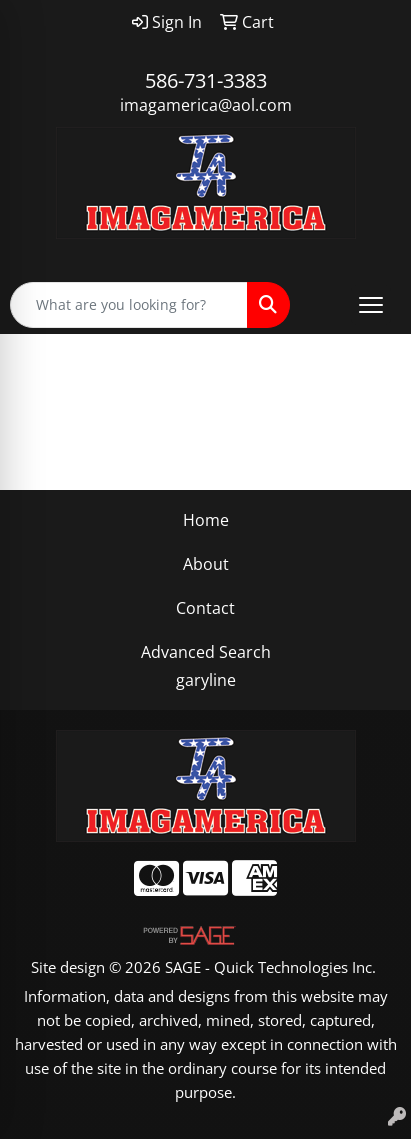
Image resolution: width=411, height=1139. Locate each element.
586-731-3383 (206, 80)
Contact (205, 608)
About (206, 564)
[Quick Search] (129, 305)
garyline (206, 680)
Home (206, 520)
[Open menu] (371, 305)
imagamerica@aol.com (206, 105)
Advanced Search (206, 652)
